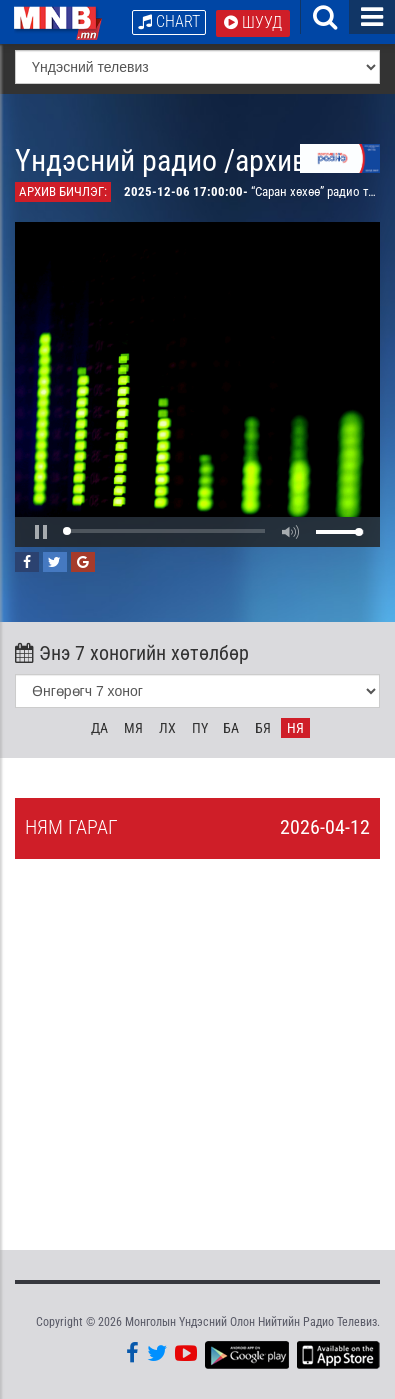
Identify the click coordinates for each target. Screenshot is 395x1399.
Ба (231, 728)
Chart (169, 21)
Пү (200, 728)
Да (99, 728)
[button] (41, 532)
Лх (167, 728)
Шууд (253, 22)
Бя (263, 728)
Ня (295, 728)
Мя (133, 728)
